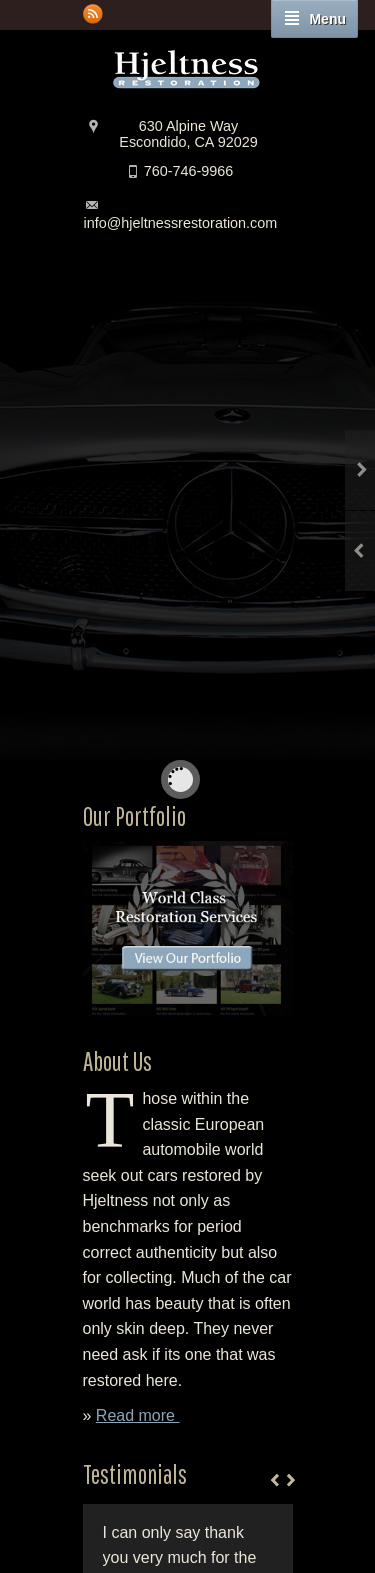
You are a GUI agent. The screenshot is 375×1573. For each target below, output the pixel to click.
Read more (138, 1415)
